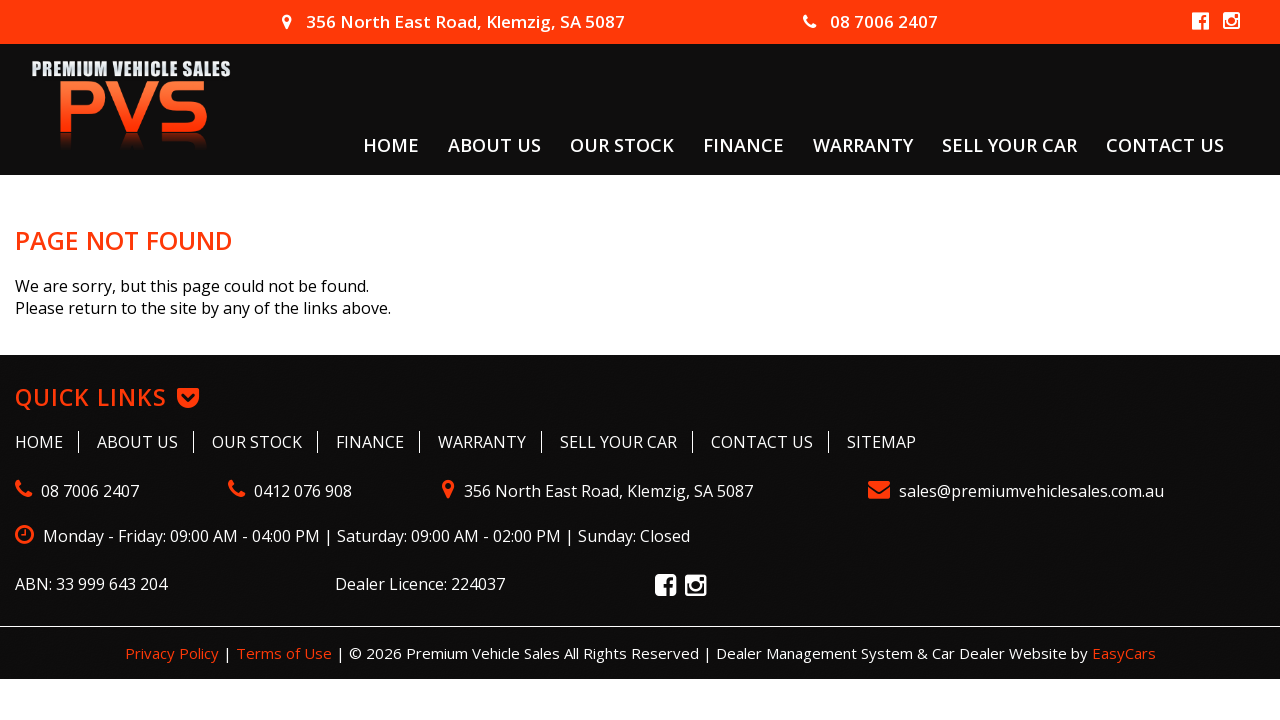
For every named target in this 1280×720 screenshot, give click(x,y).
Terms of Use (286, 653)
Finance (743, 144)
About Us (494, 144)
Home (391, 144)
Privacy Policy (174, 653)
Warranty (863, 144)
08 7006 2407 (870, 21)
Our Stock (622, 144)
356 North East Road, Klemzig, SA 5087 (453, 21)
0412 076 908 (290, 491)
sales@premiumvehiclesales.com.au (1016, 491)
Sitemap (881, 442)
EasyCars (1124, 653)
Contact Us (1165, 144)
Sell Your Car (1009, 144)
